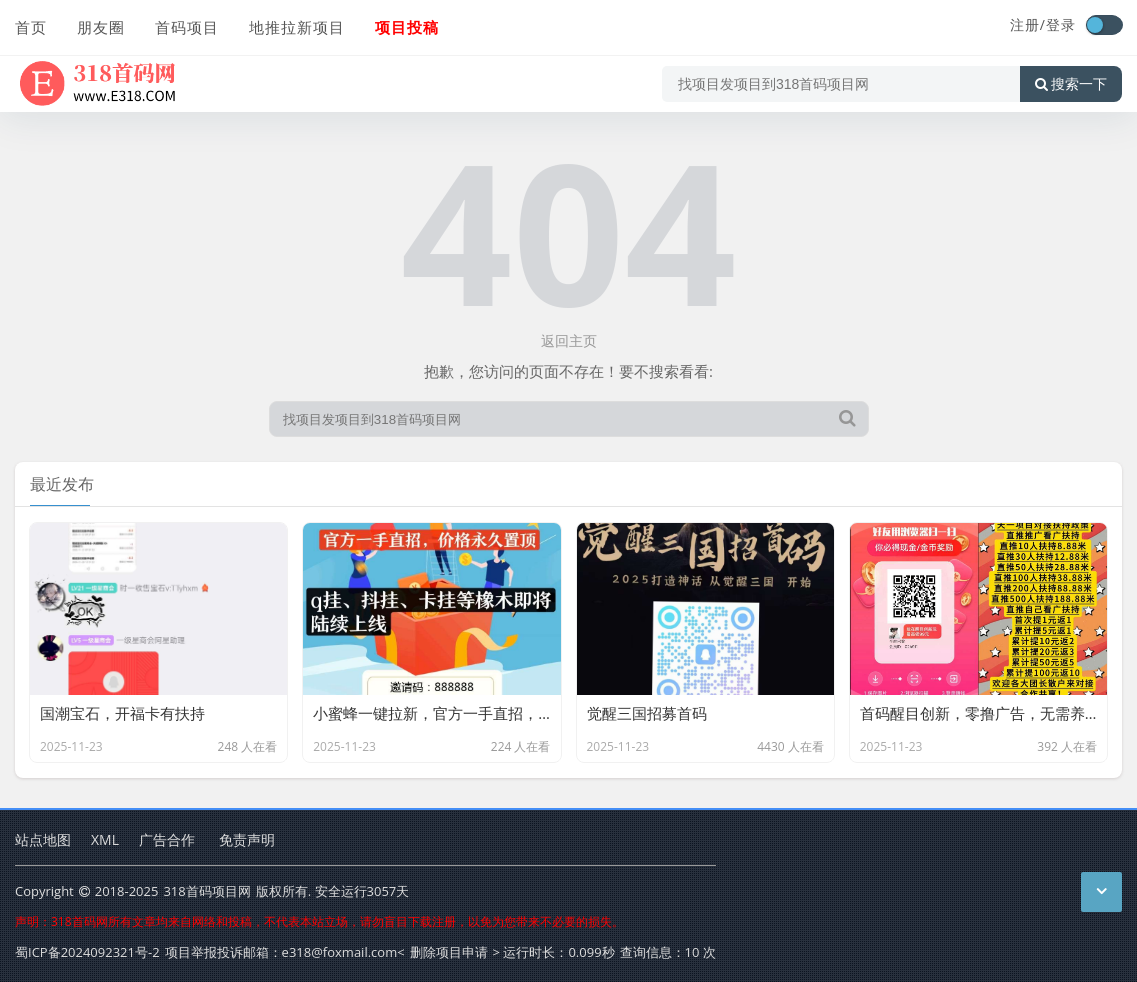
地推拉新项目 (297, 27)
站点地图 (43, 839)
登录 (1061, 24)
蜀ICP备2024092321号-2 (87, 952)
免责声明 (247, 839)
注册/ (1028, 24)
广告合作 (167, 839)
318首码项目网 (206, 891)
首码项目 (187, 27)
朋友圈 (101, 27)
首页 (31, 27)
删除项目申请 (449, 952)
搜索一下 (1071, 84)
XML (105, 839)
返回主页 (569, 340)
